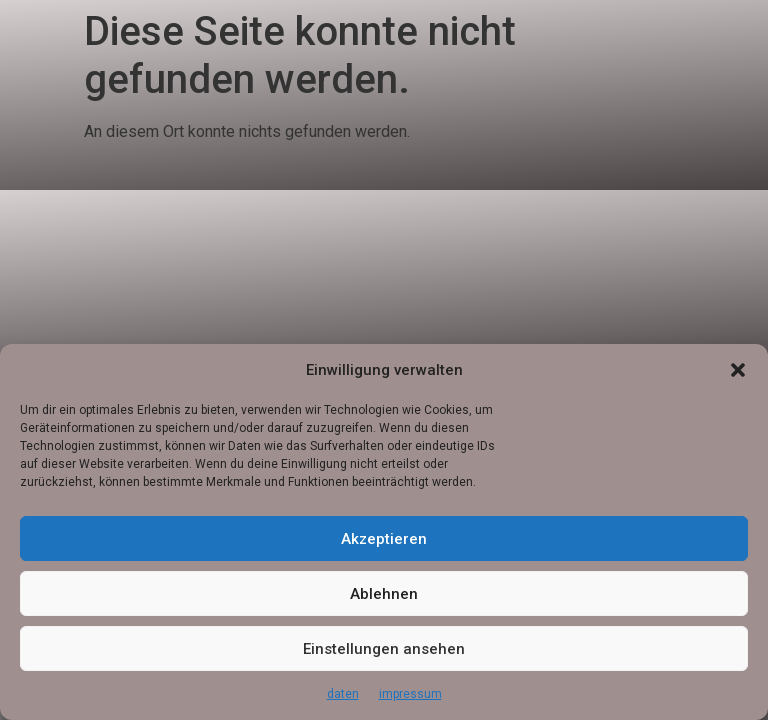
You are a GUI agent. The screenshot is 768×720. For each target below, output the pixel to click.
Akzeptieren (384, 539)
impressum (410, 694)
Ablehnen (384, 594)
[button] (738, 370)
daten (343, 694)
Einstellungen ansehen (384, 649)
